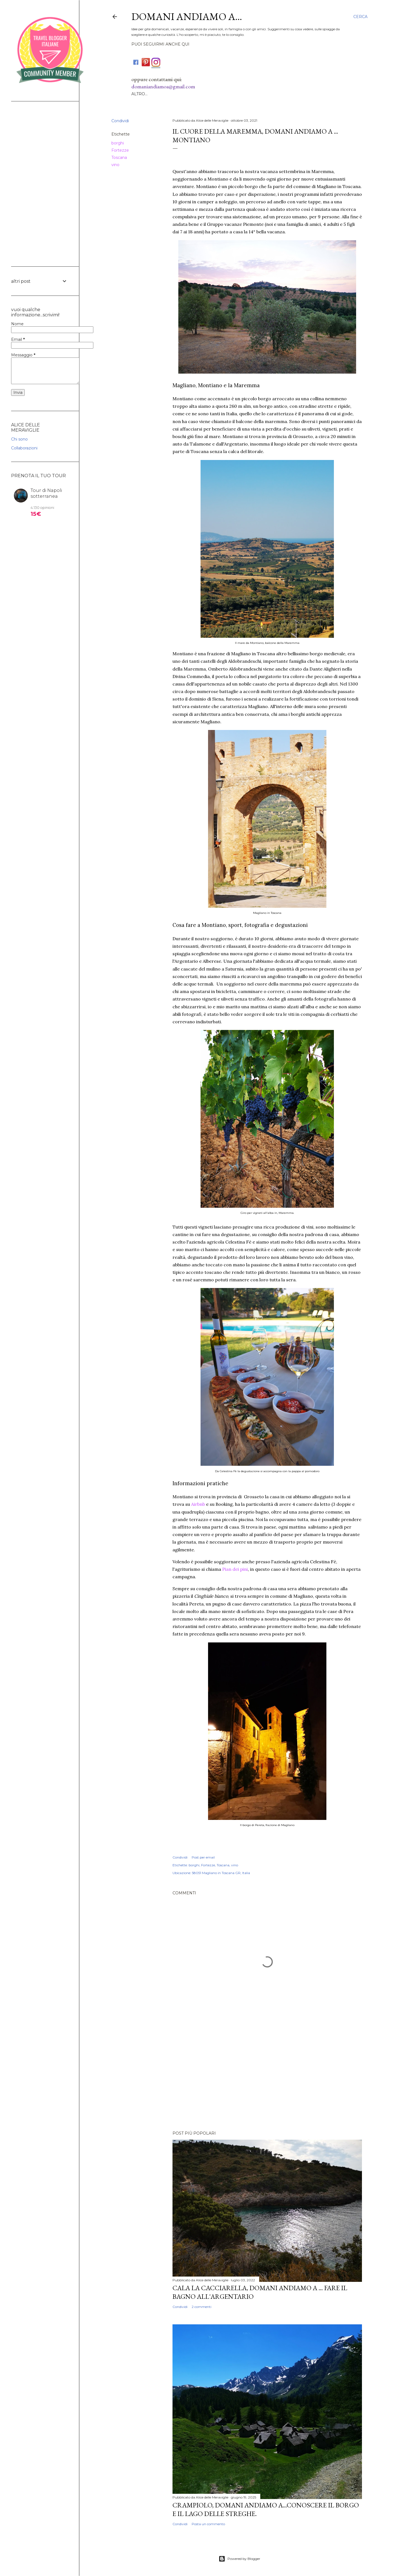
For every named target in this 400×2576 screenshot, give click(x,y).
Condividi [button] (180, 1857)
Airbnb (198, 1504)
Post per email (203, 1857)
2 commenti (201, 2307)
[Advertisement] (267, 2078)
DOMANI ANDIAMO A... (186, 16)
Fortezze (208, 1865)
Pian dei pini (235, 1569)
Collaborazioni (24, 448)
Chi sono (19, 439)
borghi (194, 1865)
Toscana (223, 1865)
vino (234, 1865)
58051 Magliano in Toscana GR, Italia (221, 1873)
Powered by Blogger (239, 2558)
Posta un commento (208, 2524)
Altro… (139, 93)
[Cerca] (360, 16)
